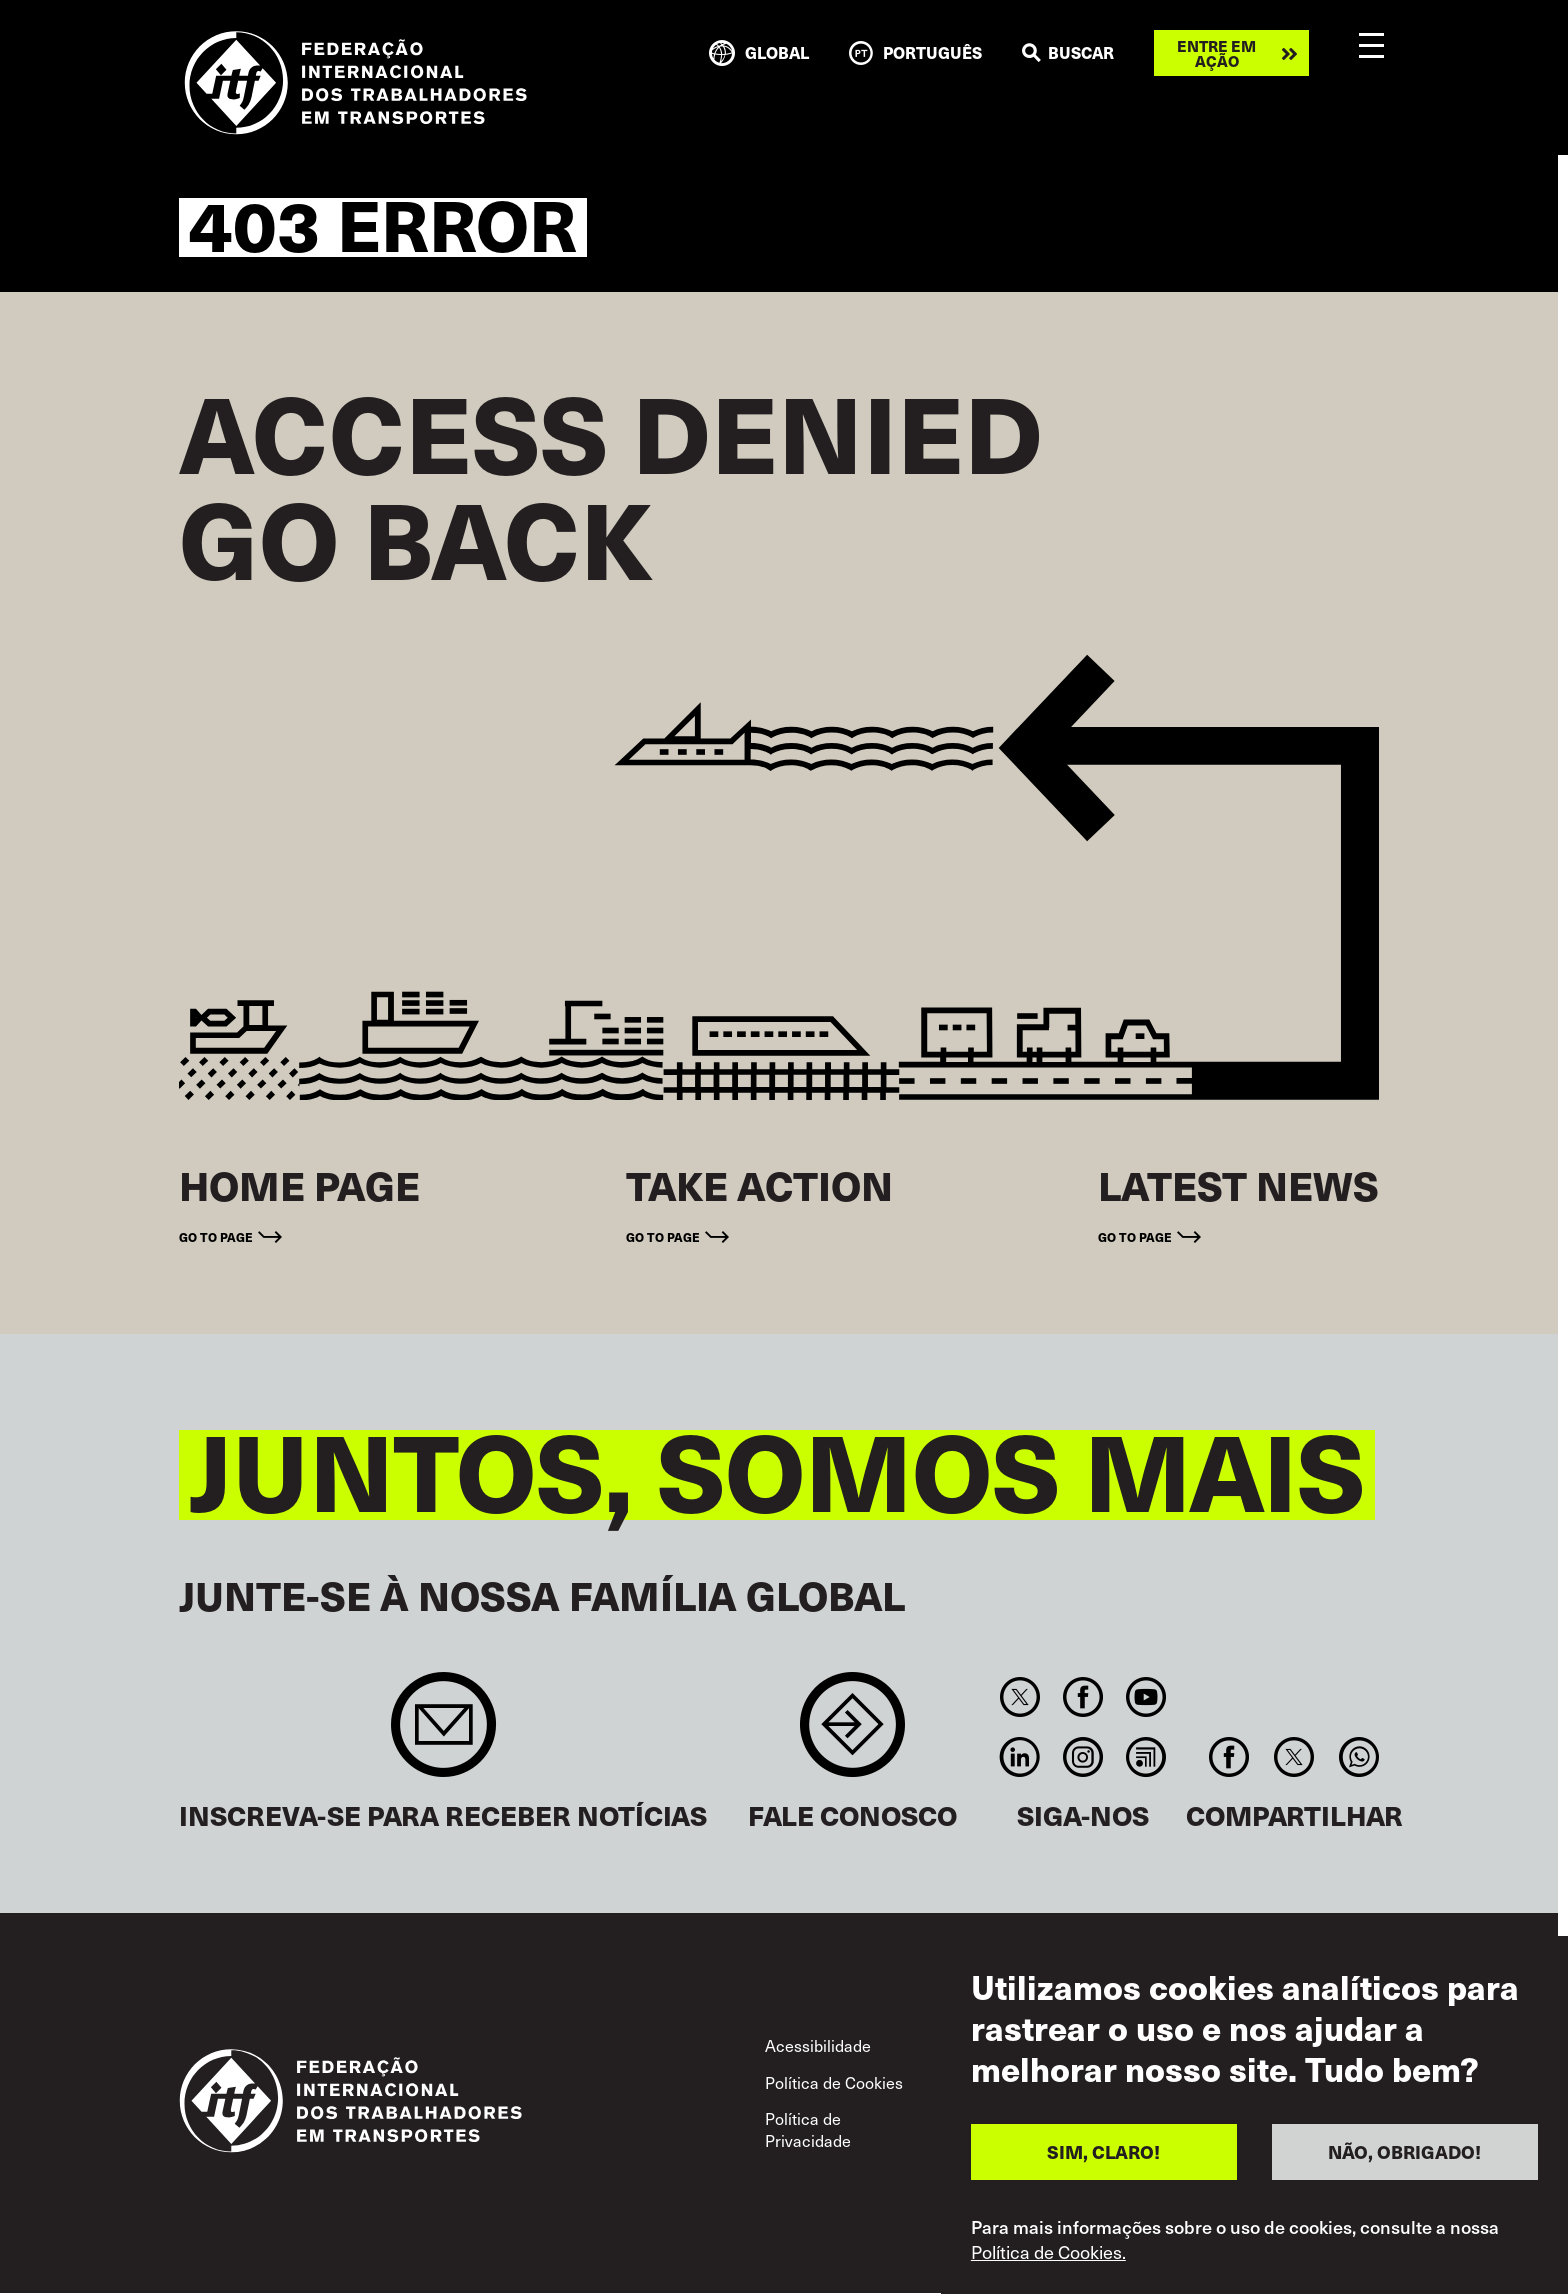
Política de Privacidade (808, 2129)
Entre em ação (1216, 53)
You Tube (1146, 1697)
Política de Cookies (834, 2082)
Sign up (443, 1734)
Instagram (1082, 1757)
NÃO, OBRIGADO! (1404, 2158)
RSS (1146, 1757)
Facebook (1082, 1697)
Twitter (1019, 1697)
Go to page (216, 1236)
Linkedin (1019, 1757)
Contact (852, 1734)
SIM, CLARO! (1103, 2158)
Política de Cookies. (1048, 2258)
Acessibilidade (818, 2045)
